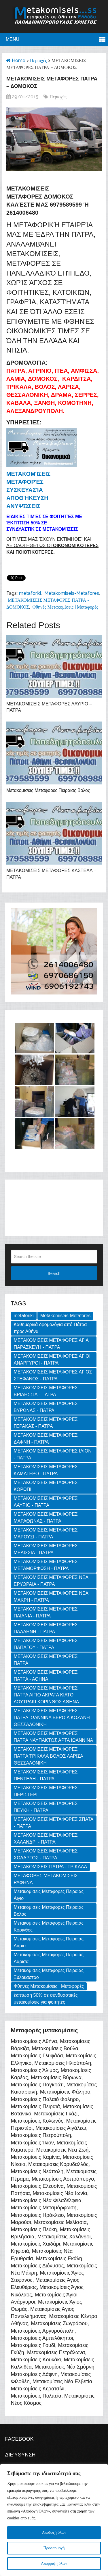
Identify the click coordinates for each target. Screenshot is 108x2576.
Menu (12, 39)
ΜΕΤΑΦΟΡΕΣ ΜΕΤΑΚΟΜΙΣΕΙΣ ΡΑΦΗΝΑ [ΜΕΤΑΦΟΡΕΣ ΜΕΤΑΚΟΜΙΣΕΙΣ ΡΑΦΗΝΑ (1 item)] (46, 1879)
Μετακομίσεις (28, 474)
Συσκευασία (24, 490)
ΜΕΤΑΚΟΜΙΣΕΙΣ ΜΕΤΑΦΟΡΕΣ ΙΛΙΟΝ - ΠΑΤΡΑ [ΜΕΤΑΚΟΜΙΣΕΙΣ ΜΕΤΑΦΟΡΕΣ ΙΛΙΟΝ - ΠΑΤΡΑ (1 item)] (53, 1454)
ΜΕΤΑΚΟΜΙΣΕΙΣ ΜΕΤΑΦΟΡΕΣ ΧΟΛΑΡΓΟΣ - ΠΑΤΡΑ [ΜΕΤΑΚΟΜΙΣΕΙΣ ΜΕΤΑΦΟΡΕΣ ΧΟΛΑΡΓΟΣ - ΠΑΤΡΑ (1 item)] (46, 1854)
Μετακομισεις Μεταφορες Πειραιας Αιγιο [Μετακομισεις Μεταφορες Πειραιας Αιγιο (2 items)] (49, 1895)
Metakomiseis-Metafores (71, 593)
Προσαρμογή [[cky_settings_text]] (54, 2548)
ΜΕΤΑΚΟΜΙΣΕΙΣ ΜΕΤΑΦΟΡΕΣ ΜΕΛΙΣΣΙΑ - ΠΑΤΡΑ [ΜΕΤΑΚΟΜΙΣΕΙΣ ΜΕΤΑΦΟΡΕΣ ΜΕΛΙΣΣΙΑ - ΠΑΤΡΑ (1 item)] (46, 1549)
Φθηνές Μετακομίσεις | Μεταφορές (65, 607)
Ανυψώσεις (23, 506)
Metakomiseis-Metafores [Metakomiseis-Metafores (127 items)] (65, 1315)
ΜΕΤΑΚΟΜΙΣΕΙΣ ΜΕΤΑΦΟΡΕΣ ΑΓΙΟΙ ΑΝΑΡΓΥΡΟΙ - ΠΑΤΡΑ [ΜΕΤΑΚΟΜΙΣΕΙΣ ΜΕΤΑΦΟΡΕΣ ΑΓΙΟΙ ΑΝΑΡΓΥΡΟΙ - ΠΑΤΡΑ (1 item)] (52, 1359)
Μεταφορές (24, 482)
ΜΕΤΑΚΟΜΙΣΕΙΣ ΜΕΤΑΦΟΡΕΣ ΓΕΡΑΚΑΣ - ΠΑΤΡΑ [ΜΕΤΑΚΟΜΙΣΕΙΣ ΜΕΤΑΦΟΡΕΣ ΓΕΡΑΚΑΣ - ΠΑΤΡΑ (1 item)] (46, 1423)
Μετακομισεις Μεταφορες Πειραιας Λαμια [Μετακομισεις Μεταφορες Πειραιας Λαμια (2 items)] (49, 1942)
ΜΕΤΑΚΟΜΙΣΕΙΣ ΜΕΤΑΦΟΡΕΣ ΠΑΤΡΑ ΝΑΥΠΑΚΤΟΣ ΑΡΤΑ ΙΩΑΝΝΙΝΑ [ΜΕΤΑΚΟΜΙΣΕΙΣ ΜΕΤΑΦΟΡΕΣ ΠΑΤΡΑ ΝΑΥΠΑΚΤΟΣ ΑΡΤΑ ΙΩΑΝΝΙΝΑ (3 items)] (53, 1737)
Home (15, 60)
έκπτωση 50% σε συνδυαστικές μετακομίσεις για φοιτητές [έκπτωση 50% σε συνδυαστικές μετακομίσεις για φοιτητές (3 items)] (46, 1998)
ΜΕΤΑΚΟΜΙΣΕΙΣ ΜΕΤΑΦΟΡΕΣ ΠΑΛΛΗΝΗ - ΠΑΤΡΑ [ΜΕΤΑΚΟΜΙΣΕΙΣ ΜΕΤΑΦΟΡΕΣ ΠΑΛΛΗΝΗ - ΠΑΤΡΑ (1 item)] (46, 1628)
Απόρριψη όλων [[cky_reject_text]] (54, 2563)
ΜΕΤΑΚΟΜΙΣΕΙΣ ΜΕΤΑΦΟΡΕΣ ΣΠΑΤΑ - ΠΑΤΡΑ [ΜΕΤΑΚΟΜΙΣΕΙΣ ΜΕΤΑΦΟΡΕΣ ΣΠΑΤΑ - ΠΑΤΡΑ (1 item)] (54, 1823)
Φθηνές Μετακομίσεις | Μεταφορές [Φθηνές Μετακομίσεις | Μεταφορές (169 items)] (49, 1986)
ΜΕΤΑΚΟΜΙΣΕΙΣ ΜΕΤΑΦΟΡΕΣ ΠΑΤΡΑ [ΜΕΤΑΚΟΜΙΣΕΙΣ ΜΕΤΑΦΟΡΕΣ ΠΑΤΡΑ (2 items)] (46, 1660)
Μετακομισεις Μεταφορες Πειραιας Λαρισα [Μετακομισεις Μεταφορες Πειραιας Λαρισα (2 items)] (49, 1958)
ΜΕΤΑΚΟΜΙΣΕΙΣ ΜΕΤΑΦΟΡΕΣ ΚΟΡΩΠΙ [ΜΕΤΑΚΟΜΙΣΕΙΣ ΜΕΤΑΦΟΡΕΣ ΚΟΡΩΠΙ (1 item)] (46, 1486)
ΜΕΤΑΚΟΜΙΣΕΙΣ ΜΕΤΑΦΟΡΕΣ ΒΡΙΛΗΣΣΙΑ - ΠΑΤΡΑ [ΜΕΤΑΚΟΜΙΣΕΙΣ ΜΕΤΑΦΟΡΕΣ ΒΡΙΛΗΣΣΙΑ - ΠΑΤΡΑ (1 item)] (46, 1391)
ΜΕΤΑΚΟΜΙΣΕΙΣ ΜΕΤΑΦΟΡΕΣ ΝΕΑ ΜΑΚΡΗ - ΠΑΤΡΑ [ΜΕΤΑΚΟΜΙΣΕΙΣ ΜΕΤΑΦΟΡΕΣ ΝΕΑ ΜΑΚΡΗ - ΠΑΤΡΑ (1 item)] (51, 1596)
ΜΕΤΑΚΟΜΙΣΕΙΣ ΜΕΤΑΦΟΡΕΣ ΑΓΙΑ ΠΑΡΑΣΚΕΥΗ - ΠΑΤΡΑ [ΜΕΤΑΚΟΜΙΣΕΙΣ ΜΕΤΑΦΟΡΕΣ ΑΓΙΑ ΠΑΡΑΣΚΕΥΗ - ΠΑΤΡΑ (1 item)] (51, 1344)
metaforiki (30, 593)
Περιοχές (38, 60)
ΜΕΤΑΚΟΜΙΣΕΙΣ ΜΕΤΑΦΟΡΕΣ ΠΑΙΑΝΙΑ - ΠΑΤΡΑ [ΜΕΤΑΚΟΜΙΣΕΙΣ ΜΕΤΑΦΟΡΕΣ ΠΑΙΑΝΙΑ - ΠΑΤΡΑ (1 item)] (46, 1612)
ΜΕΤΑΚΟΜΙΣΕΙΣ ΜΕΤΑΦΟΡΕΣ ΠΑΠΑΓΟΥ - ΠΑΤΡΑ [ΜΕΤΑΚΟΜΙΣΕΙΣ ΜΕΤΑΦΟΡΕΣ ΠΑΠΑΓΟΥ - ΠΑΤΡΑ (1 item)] (46, 1644)
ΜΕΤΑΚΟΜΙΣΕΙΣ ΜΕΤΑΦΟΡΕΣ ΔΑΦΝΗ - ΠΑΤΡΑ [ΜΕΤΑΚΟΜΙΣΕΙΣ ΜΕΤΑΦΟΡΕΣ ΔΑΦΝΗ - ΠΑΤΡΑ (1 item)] (46, 1438)
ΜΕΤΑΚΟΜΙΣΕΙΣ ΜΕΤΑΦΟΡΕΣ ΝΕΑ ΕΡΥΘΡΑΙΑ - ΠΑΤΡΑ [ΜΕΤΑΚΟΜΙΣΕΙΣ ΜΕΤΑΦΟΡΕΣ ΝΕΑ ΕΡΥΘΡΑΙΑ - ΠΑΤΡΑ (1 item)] (51, 1581)
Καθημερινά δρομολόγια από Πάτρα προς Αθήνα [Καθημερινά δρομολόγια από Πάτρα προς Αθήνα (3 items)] (50, 1328)
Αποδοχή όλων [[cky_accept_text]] (54, 2532)
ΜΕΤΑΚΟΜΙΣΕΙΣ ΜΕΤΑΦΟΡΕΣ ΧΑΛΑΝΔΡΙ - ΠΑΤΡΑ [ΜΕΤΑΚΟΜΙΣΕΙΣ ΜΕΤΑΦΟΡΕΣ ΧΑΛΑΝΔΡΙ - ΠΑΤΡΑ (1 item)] (46, 1838)
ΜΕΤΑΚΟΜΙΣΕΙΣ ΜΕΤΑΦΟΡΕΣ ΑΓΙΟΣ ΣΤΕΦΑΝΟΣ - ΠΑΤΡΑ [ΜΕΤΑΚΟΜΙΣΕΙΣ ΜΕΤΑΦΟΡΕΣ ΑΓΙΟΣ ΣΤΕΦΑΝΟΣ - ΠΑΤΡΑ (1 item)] (53, 1375)
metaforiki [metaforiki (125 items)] (24, 1315)
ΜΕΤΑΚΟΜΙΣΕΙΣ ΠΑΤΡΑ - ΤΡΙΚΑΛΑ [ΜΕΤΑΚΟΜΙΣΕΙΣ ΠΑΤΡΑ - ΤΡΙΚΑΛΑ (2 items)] (50, 1866)
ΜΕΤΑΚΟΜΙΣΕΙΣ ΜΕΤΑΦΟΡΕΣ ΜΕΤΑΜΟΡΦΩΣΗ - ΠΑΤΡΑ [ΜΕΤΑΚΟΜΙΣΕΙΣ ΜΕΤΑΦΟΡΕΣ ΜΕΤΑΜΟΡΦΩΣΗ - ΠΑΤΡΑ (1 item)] (46, 1565)
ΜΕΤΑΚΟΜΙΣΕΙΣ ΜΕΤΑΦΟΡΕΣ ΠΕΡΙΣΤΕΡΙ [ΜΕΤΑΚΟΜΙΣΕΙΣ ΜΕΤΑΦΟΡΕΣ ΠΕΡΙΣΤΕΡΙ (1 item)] (46, 1791)
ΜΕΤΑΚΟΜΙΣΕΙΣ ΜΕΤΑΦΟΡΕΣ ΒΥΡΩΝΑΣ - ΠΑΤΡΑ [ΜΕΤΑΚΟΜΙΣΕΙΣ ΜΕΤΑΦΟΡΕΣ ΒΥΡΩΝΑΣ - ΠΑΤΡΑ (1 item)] (46, 1407)
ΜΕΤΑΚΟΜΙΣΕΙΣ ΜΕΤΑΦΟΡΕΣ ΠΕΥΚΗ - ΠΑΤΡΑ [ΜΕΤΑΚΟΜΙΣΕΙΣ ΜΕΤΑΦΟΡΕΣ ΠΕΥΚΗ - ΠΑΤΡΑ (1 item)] (46, 1807)
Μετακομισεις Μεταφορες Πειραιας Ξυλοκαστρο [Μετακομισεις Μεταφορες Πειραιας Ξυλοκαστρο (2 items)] (49, 1974)
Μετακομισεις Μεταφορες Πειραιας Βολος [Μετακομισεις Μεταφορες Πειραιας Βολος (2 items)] (49, 1911)
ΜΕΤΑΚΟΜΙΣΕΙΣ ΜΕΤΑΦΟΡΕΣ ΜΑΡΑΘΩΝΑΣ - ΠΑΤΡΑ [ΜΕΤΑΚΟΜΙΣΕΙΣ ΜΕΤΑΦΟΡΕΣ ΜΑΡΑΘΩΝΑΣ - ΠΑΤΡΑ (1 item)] (46, 1517)
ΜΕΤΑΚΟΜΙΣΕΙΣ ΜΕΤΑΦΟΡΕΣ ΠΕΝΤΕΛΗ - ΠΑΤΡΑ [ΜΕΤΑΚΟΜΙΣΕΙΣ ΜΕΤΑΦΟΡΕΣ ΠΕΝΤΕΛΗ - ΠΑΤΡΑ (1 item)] (46, 1775)
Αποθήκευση (27, 498)
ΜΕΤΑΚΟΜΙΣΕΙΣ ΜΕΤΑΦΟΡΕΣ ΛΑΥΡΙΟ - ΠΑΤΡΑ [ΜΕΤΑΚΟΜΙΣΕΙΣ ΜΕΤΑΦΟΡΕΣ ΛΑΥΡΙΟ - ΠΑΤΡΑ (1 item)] (46, 1502)
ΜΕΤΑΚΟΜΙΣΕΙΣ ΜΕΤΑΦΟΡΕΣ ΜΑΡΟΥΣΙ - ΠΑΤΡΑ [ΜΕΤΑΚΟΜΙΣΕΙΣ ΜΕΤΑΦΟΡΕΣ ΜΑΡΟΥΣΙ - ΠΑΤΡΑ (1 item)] (46, 1533)
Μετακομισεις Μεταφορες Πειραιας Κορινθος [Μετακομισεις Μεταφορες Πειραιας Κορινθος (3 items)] (49, 1926)
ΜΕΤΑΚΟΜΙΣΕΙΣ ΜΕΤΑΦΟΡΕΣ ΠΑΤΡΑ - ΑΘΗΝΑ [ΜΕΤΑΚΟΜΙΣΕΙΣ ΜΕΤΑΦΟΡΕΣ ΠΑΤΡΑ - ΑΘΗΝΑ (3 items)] (46, 1676)
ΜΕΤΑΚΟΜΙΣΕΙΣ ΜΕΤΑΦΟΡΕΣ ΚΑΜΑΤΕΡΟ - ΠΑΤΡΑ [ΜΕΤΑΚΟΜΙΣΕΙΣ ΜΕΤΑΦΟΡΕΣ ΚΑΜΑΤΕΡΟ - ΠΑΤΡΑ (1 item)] (46, 1470)
